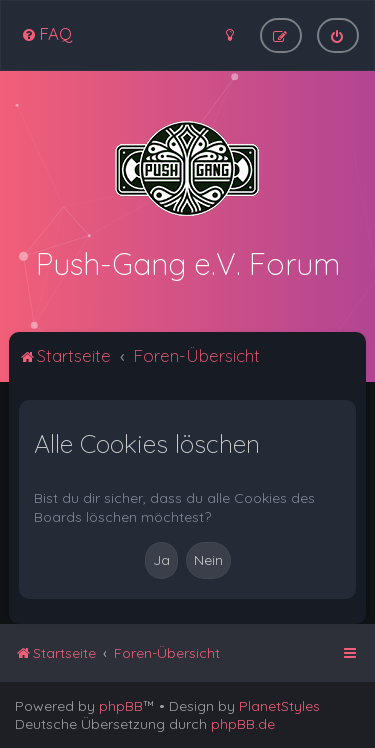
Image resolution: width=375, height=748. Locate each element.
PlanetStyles (279, 706)
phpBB (121, 706)
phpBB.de (243, 724)
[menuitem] (46, 33)
